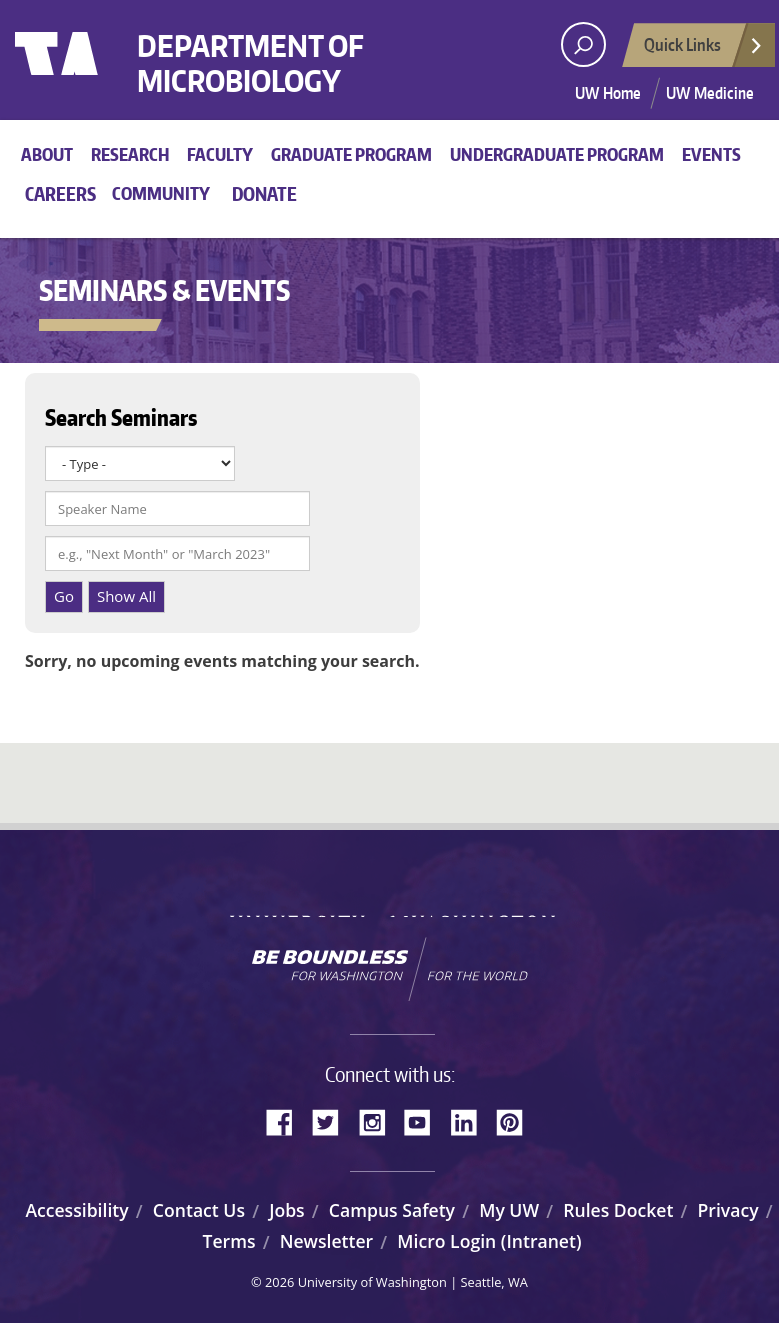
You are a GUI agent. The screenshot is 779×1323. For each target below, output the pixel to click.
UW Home (608, 93)
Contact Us (199, 1210)
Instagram (379, 1120)
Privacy (728, 1210)
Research (130, 154)
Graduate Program (351, 154)
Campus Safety (392, 1210)
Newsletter (327, 1241)
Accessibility (76, 1210)
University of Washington (96, 75)
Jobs (287, 1210)
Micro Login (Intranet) (489, 1241)
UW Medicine (710, 93)
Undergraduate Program (557, 154)
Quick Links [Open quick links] (704, 50)
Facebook (287, 1120)
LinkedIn (471, 1120)
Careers (60, 193)
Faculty (220, 154)
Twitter (333, 1120)
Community (161, 193)
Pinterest (517, 1120)
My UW (509, 1210)
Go (64, 596)
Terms (228, 1241)
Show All (126, 596)
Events (711, 154)
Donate (264, 193)
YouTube (425, 1120)
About (47, 154)
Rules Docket (618, 1210)
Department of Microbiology (275, 68)
